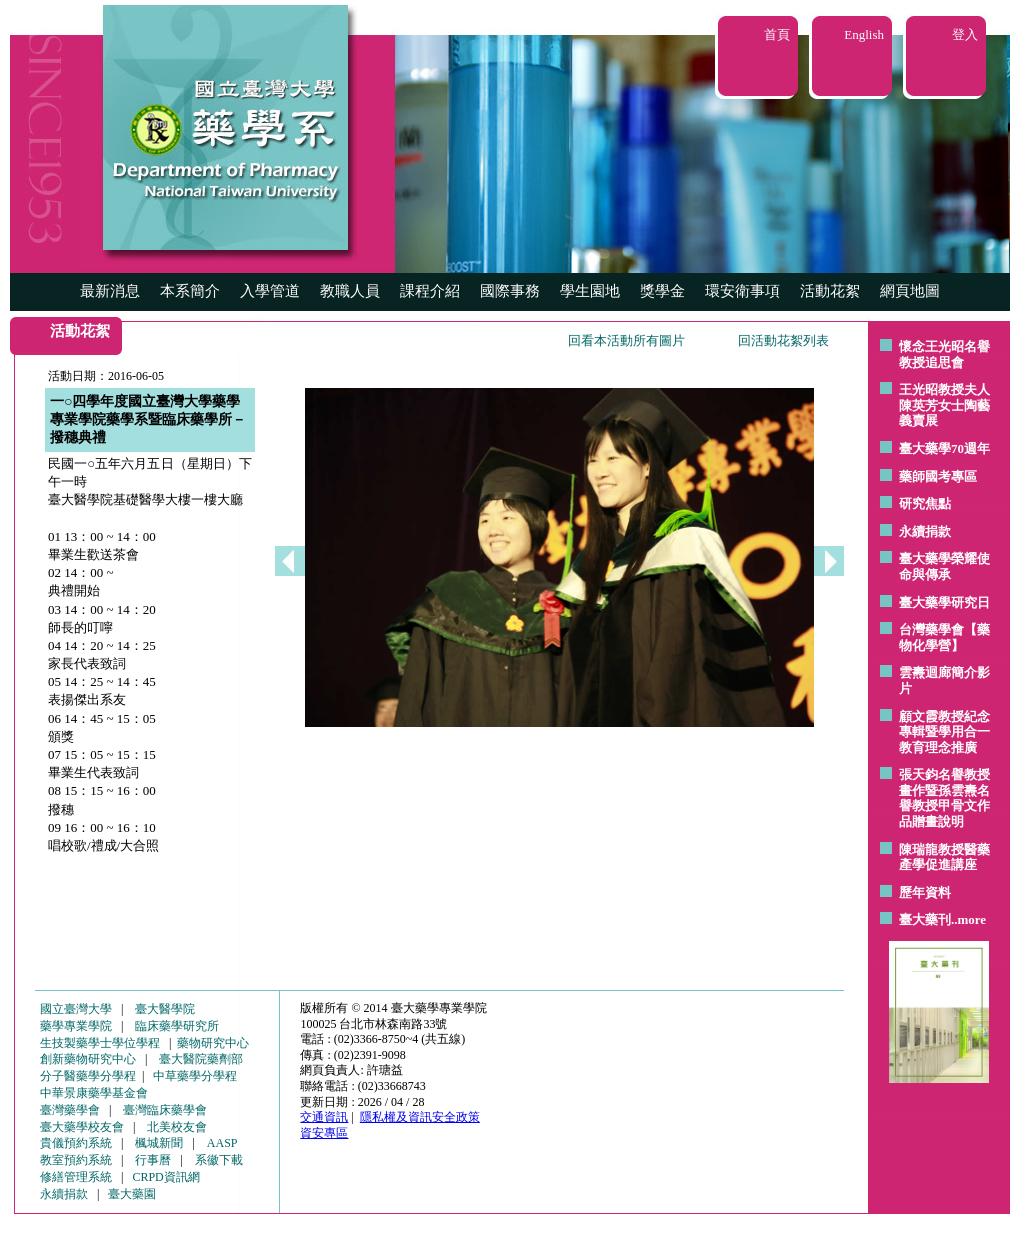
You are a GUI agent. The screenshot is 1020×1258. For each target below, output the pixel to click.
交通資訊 (324, 1117)
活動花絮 (830, 291)
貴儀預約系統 (76, 1143)
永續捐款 (925, 531)
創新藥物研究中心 (88, 1059)
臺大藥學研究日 (944, 602)
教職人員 (350, 291)
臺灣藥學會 (70, 1110)
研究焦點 (925, 503)
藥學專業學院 (76, 1026)
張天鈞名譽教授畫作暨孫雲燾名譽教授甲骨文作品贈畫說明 (944, 798)
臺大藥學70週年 (944, 448)
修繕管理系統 (76, 1177)
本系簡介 (190, 291)
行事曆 (153, 1160)
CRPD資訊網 (165, 1177)
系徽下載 (219, 1160)
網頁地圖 (910, 291)
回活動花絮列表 (783, 340)
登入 (965, 34)
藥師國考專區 (938, 476)
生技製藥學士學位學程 (100, 1043)
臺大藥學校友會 (82, 1127)
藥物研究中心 (213, 1043)
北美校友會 (177, 1127)
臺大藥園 (132, 1194)
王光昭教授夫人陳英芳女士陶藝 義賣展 (944, 405)
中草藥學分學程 (195, 1076)
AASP (222, 1143)
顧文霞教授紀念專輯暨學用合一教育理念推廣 (944, 732)
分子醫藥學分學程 (88, 1076)
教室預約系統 (76, 1160)
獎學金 (662, 291)
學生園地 (590, 291)
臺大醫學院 (165, 1009)
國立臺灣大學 (76, 1009)
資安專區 (324, 1133)
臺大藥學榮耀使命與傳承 (944, 566)
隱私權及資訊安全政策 (420, 1117)
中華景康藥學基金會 (94, 1093)
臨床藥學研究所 (177, 1026)
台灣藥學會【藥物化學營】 (944, 637)
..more (968, 919)
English (864, 34)
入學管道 (270, 291)
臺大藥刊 (925, 919)
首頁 (777, 34)
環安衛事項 (742, 291)
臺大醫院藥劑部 (201, 1059)
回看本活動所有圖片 (626, 340)
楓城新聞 (159, 1143)
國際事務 (510, 291)
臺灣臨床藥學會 (165, 1110)
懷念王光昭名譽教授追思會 (944, 354)
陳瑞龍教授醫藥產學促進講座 (944, 857)
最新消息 (110, 291)
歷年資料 (925, 892)
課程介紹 (430, 291)
